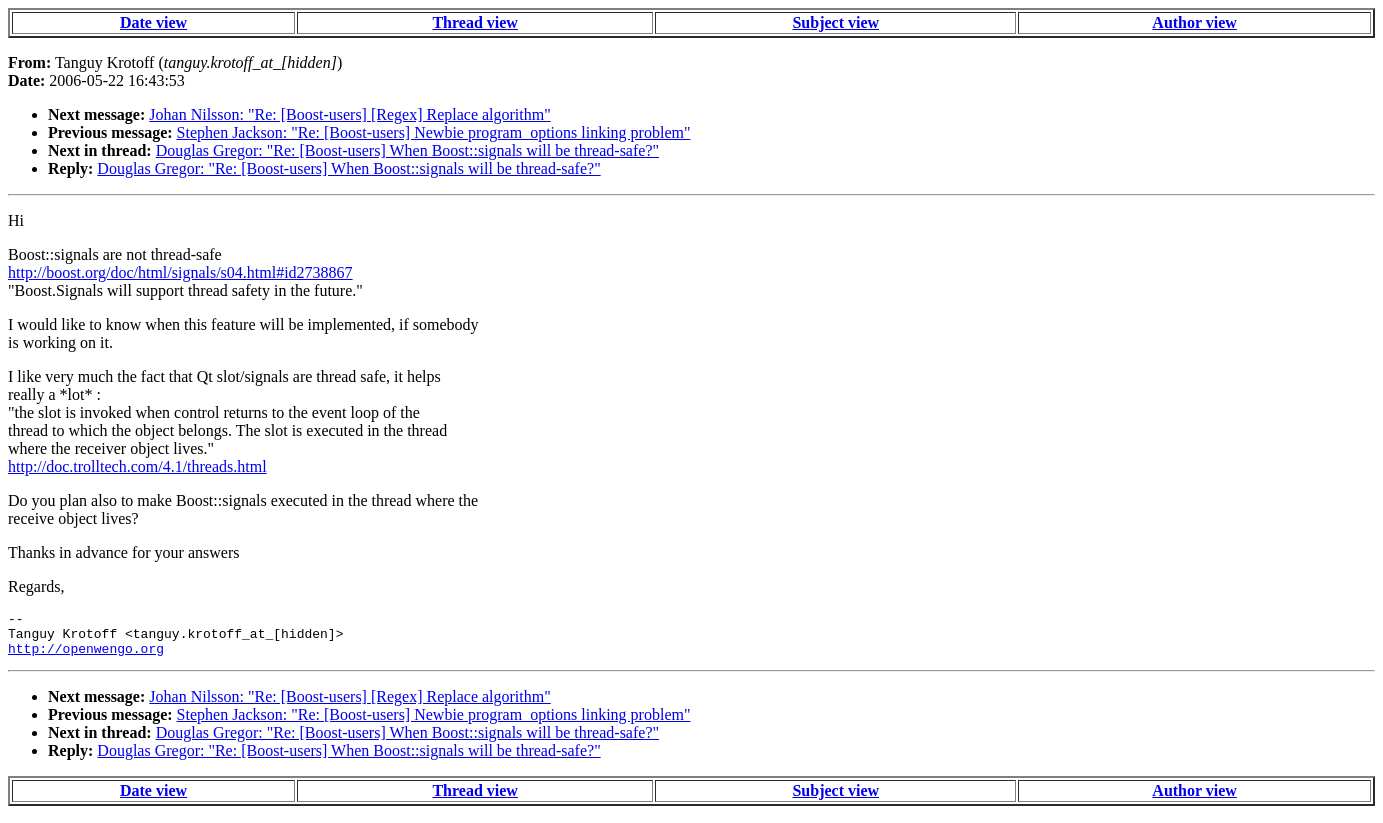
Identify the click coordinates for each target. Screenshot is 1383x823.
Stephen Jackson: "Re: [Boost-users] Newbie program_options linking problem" (434, 132)
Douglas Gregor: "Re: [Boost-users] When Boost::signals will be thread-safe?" (407, 150)
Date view (153, 22)
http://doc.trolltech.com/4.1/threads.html (137, 466)
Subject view (835, 22)
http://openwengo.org (86, 657)
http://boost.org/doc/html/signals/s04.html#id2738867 (180, 272)
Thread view (474, 22)
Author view (1194, 22)
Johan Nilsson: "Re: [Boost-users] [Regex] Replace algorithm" (349, 114)
